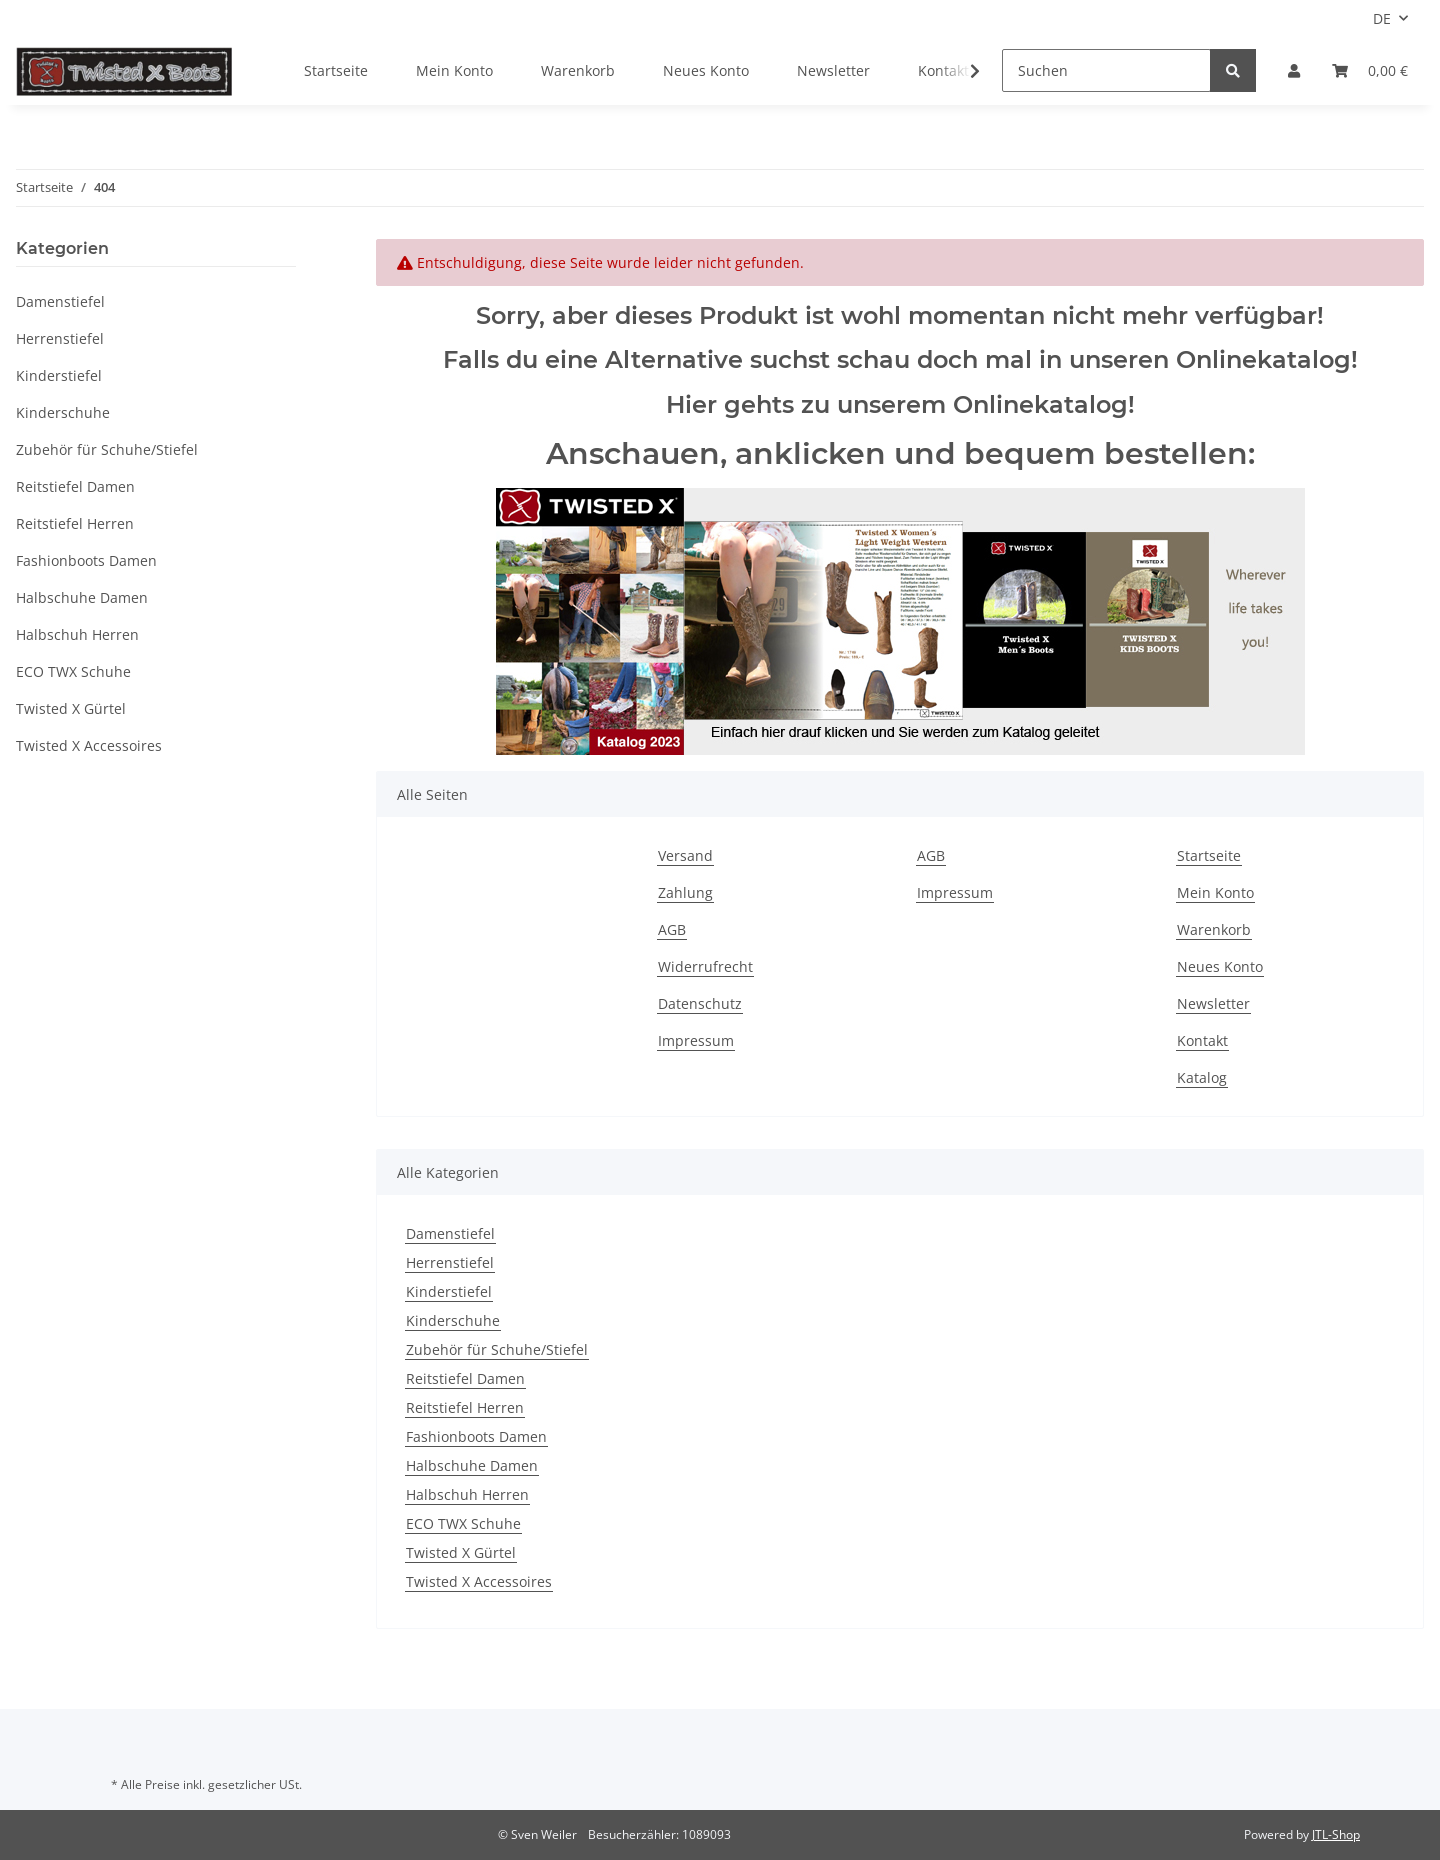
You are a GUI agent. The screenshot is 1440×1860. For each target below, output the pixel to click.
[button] (1294, 70)
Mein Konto (454, 70)
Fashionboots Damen (476, 1436)
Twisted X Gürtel (461, 1552)
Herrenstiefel (450, 1262)
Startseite (336, 70)
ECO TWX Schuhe (463, 1523)
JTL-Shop (1336, 1834)
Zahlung (685, 892)
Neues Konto (706, 70)
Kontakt (1202, 1040)
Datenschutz (700, 1003)
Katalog (1202, 1077)
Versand (685, 855)
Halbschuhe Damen (472, 1465)
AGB (672, 929)
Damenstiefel (450, 1233)
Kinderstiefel (449, 1291)
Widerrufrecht (705, 966)
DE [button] (1382, 18)
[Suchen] (1106, 70)
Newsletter (833, 70)
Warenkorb (578, 70)
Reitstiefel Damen (465, 1378)
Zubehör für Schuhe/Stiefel (497, 1349)
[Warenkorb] (1370, 70)
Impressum (696, 1040)
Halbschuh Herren (467, 1494)
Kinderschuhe (453, 1320)
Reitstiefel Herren (465, 1407)
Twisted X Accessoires (479, 1581)
